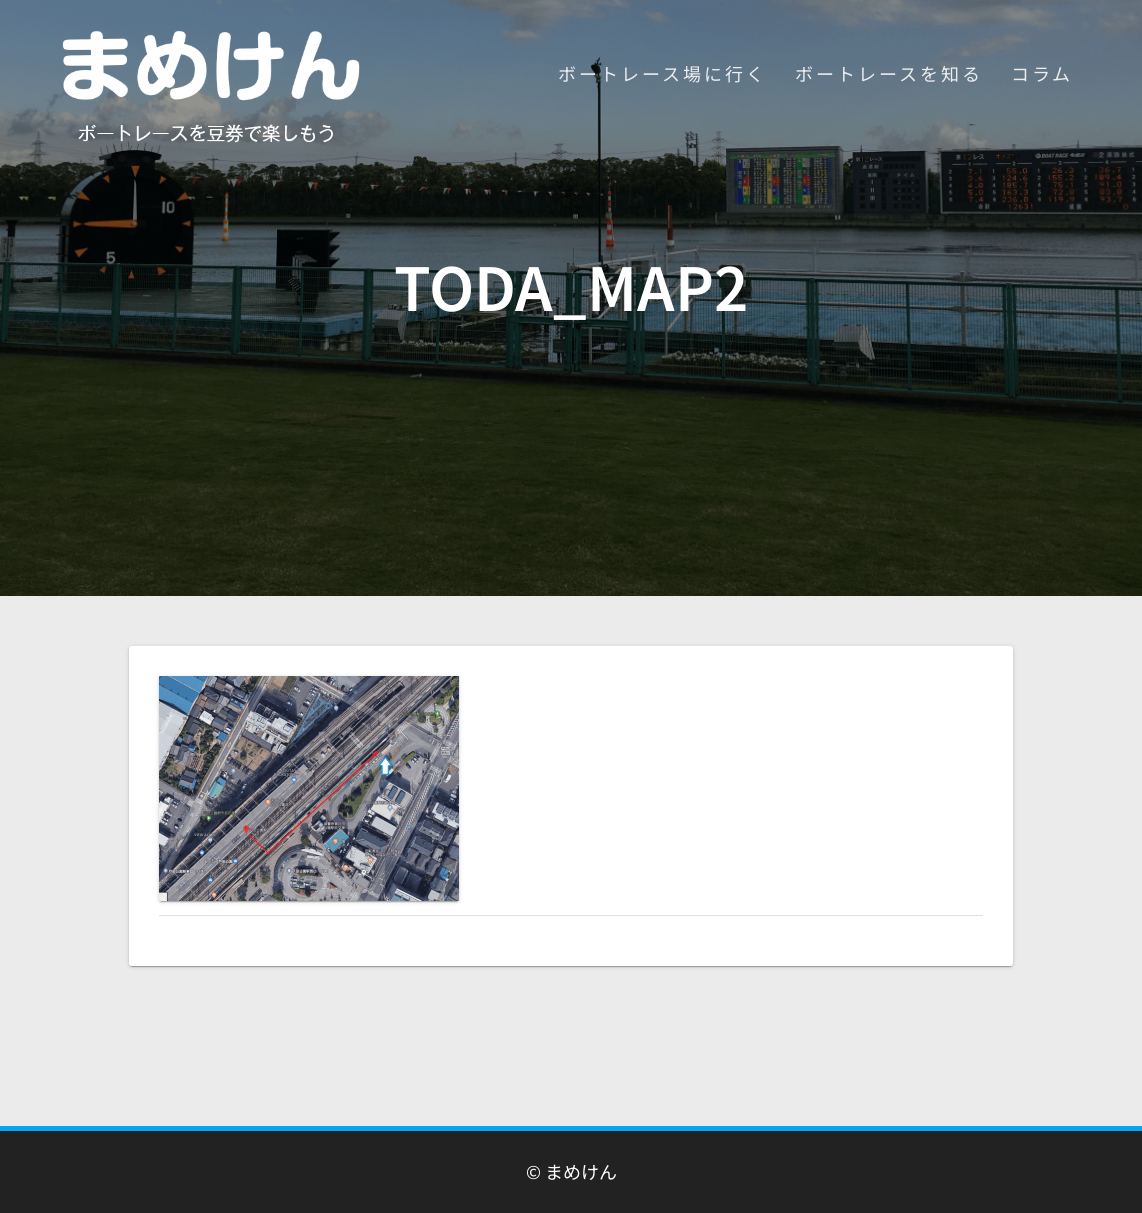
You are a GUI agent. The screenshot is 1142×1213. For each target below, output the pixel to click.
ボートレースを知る (889, 73)
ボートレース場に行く (662, 73)
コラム (1042, 73)
